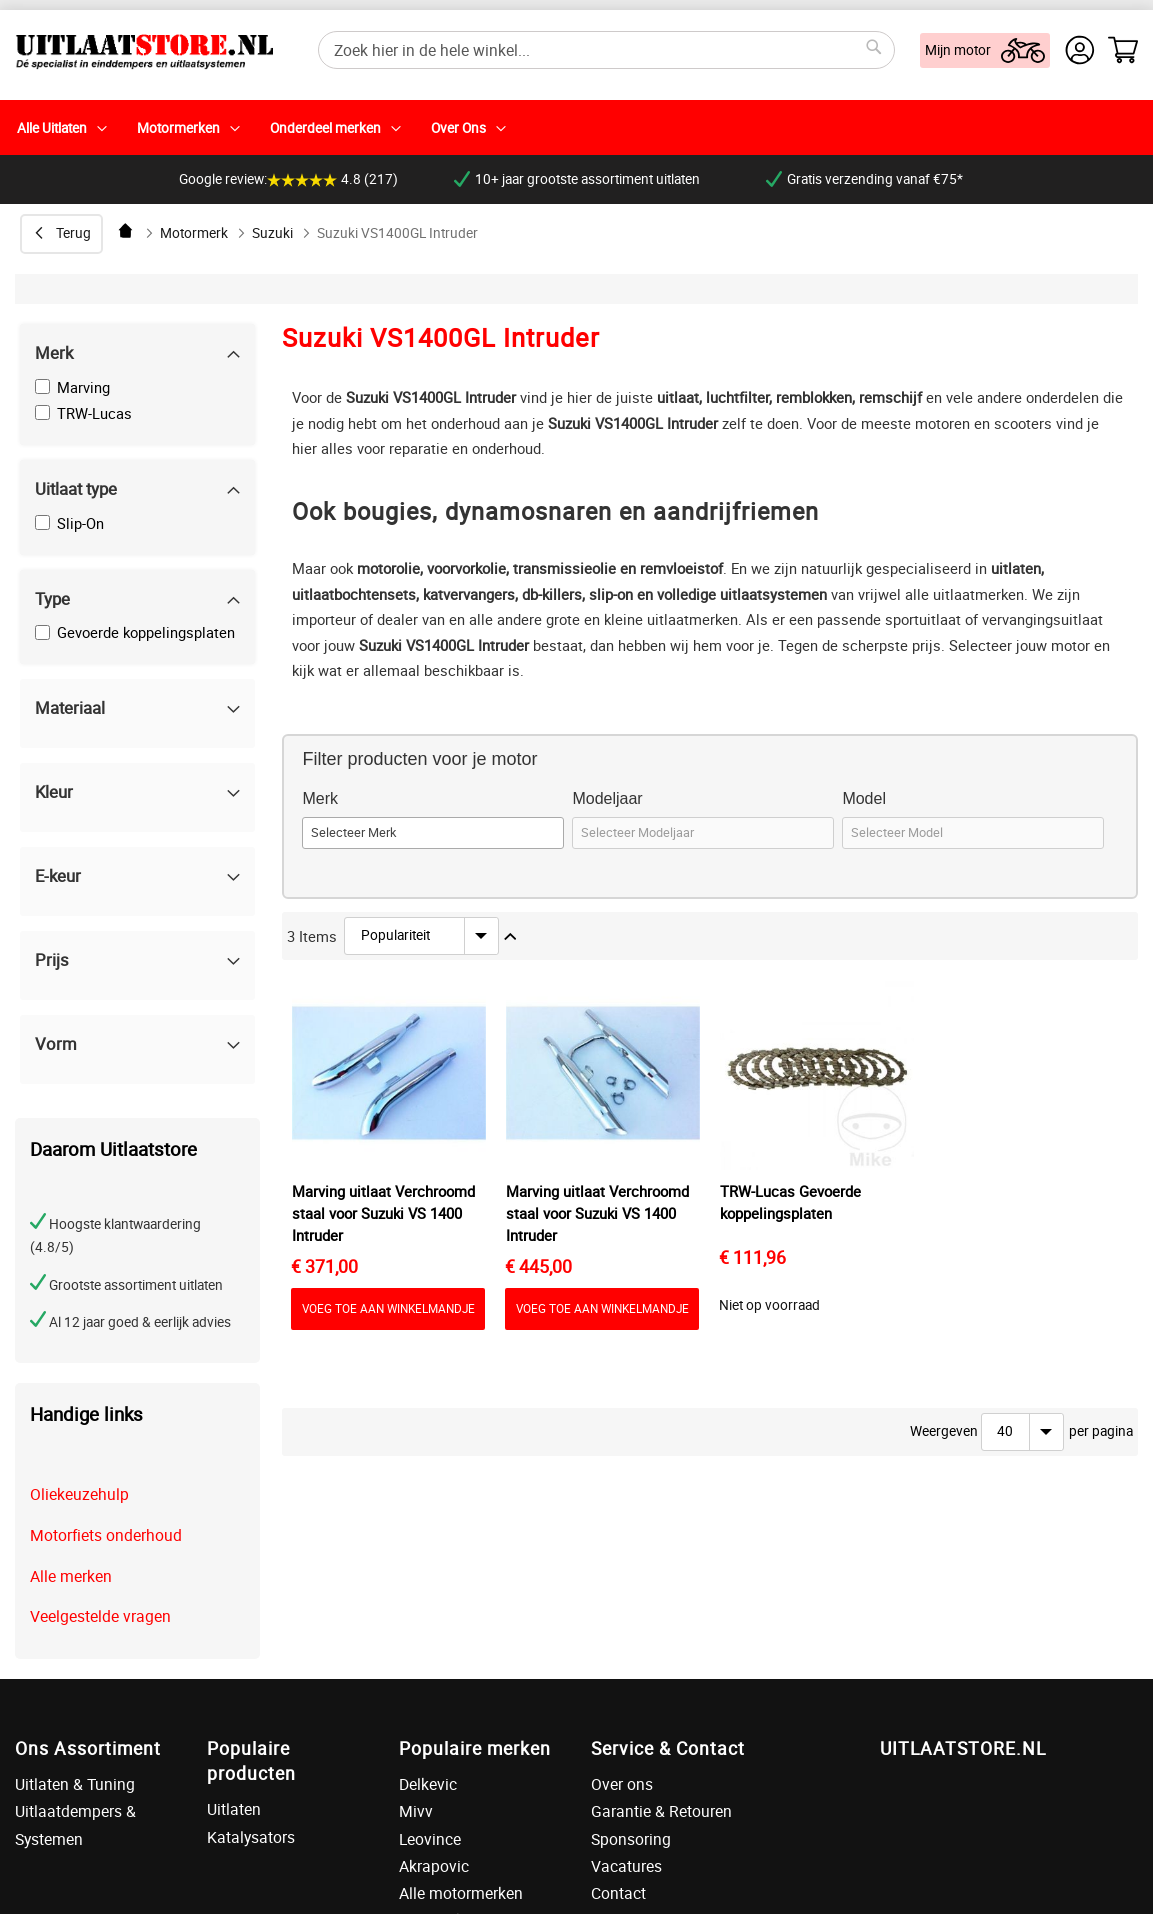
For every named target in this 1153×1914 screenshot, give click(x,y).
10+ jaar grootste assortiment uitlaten (577, 179)
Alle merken (71, 1576)
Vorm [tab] (56, 1043)
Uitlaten (234, 1809)
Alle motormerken (461, 1893)
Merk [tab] (54, 352)
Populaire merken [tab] (475, 1748)
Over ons (622, 1784)
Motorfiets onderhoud (106, 1535)
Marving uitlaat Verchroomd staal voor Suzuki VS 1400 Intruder (383, 1213)
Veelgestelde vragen (100, 1616)
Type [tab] (52, 598)
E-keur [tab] (58, 875)
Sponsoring (631, 1839)
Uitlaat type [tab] (76, 488)
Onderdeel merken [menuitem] (325, 128)
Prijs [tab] (52, 959)
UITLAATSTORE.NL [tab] (963, 1748)
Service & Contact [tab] (668, 1748)
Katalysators (251, 1837)
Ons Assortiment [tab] (88, 1748)
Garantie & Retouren (661, 1811)
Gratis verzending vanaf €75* (864, 179)
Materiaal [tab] (70, 707)
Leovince (430, 1839)
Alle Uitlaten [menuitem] (52, 128)
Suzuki (272, 233)
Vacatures (626, 1866)
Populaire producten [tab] (251, 1760)
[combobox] (606, 50)
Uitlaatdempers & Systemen (75, 1824)
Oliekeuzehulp (79, 1494)
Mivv (416, 1811)
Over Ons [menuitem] (458, 128)
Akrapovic (434, 1866)
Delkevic (428, 1784)
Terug (73, 233)
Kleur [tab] (54, 791)
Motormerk (194, 233)
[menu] (576, 127)
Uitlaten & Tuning (75, 1784)
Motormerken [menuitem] (178, 128)
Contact (618, 1893)
